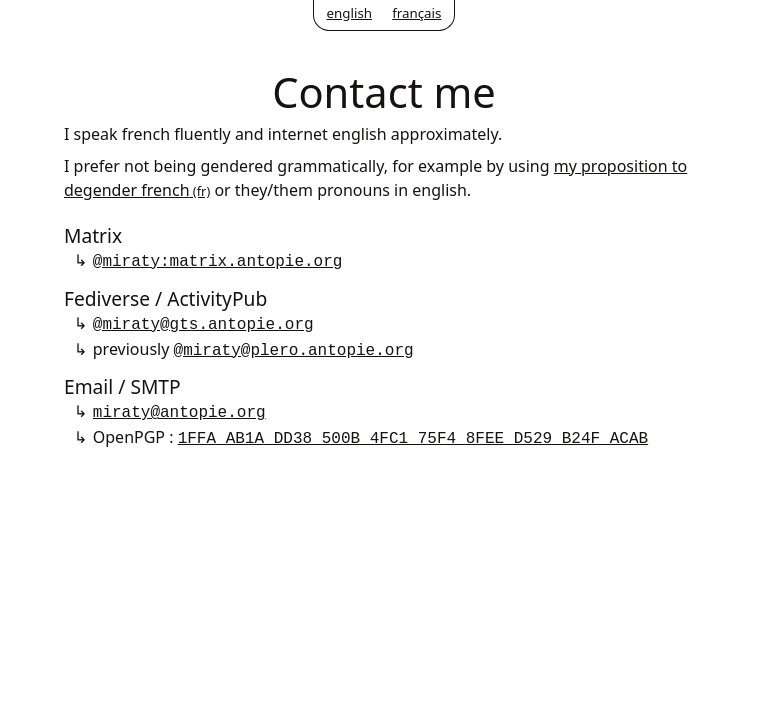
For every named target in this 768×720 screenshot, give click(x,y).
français (416, 13)
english (349, 13)
